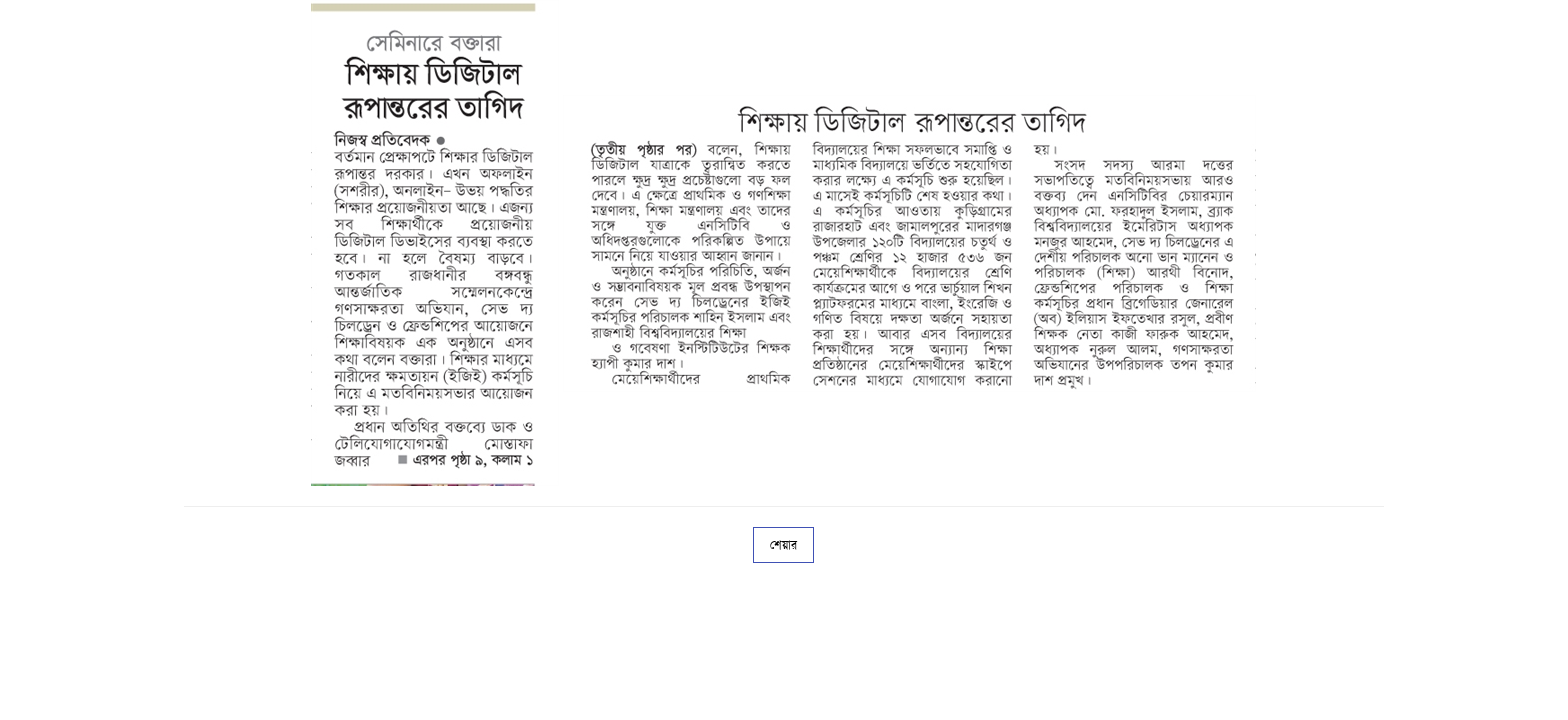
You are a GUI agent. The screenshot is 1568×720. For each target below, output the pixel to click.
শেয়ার (783, 545)
